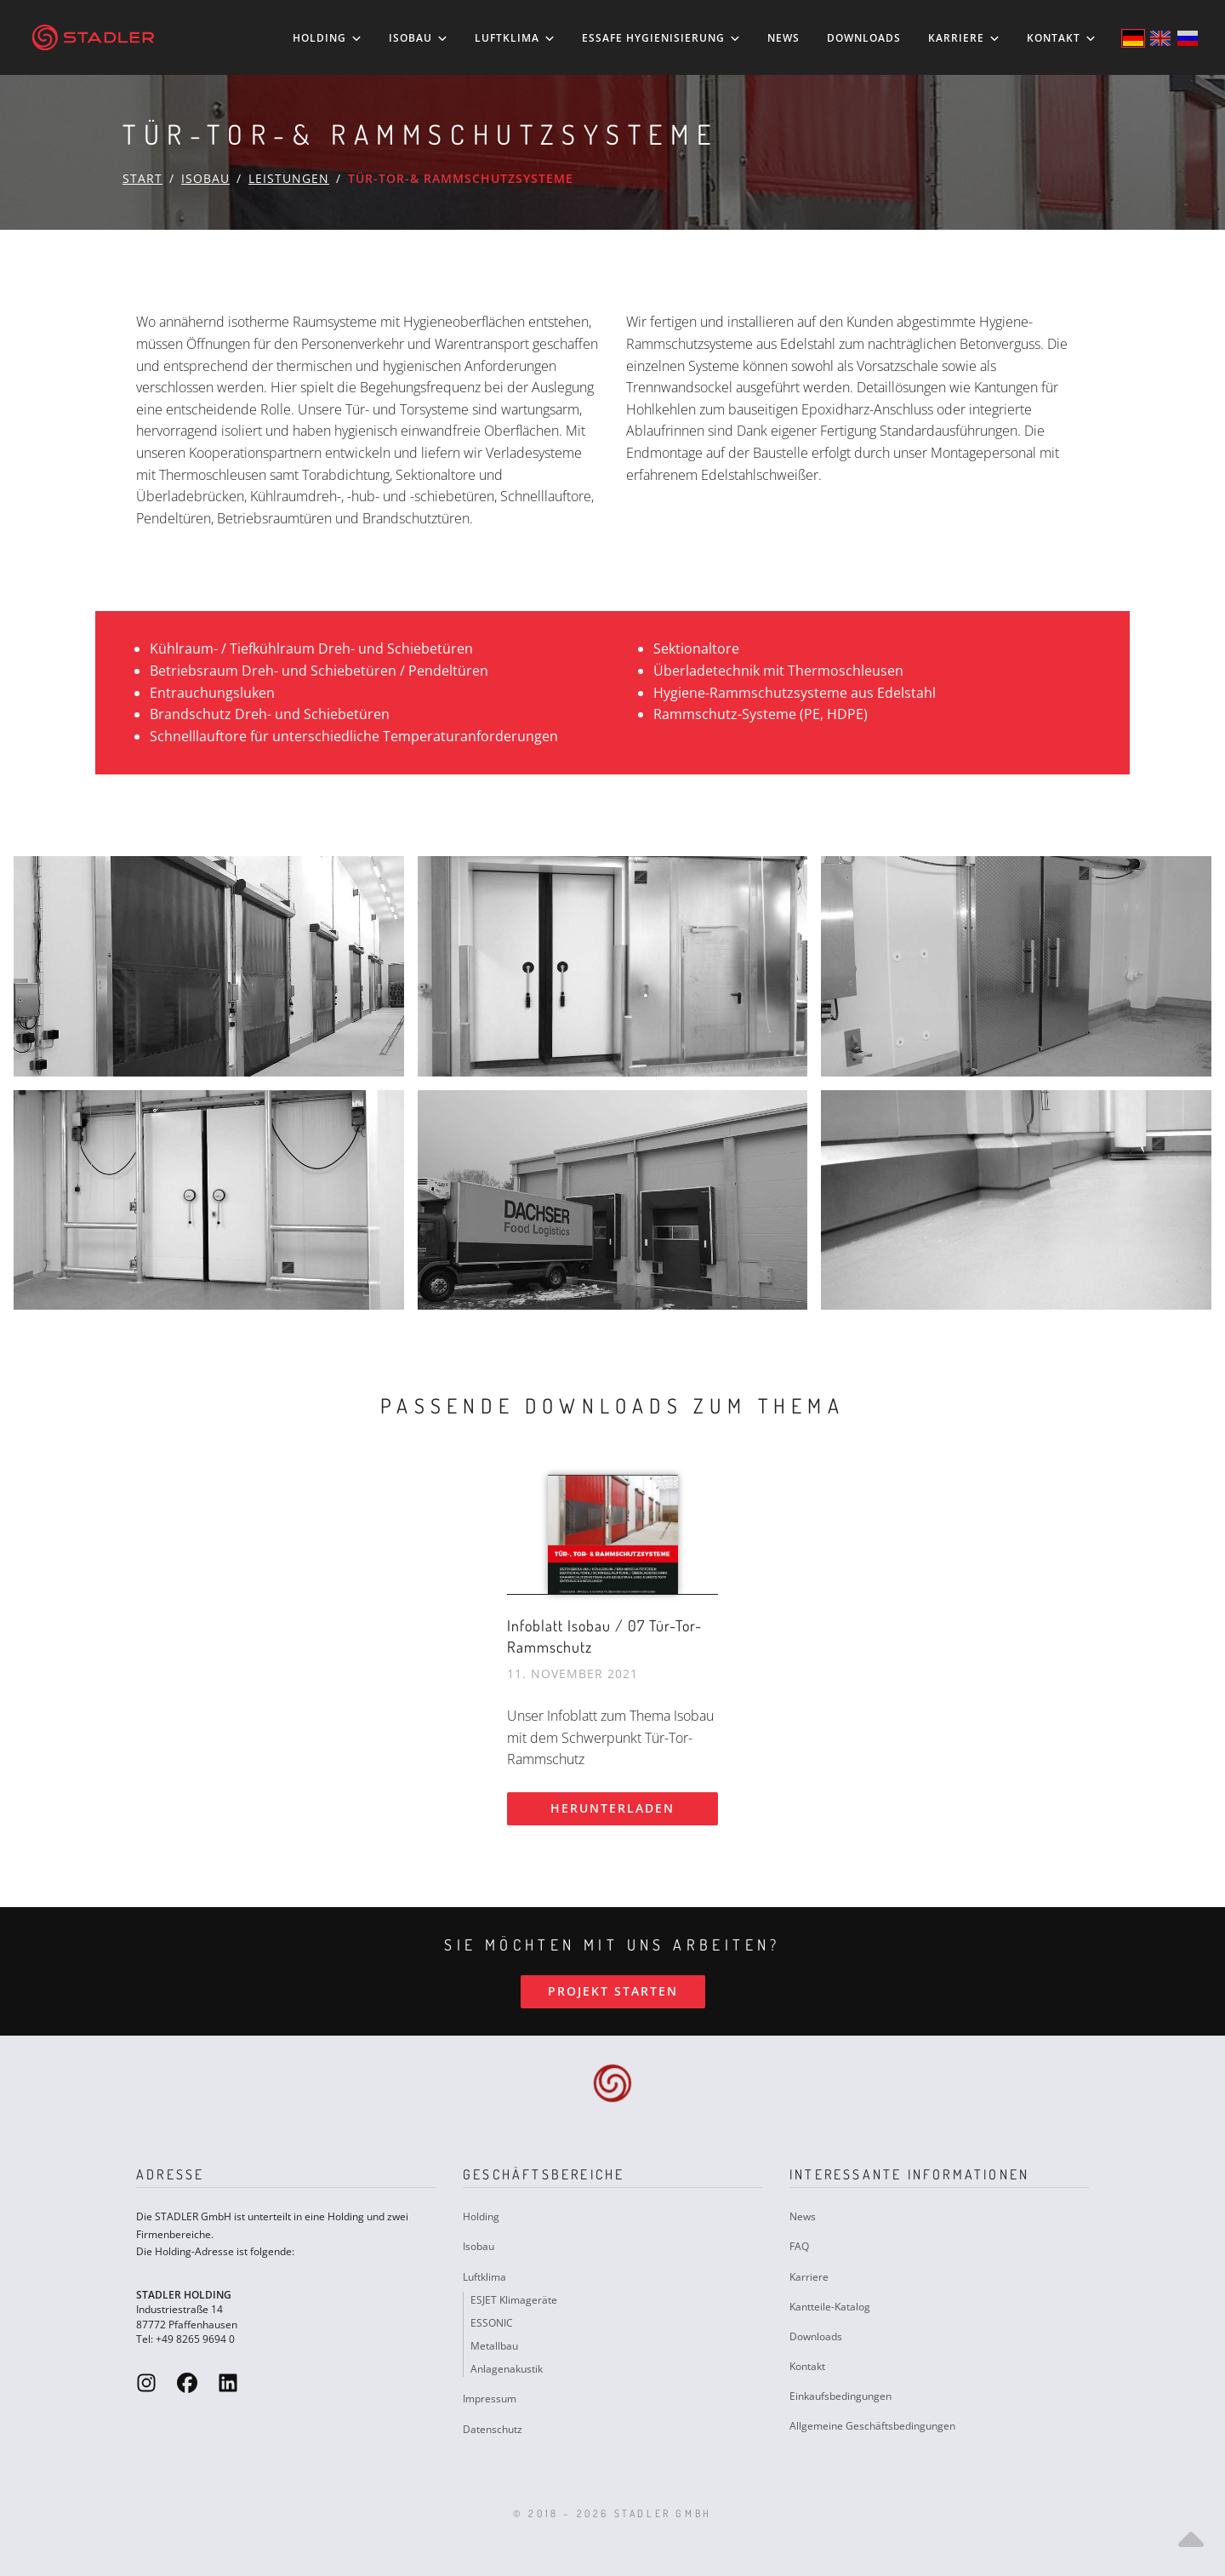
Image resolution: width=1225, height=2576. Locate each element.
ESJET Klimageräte (513, 2300)
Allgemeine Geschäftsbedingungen (872, 2426)
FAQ (799, 2246)
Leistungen (288, 178)
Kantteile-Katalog (829, 2306)
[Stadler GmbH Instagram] (146, 2382)
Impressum (489, 2398)
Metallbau (494, 2346)
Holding (327, 38)
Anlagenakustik (506, 2369)
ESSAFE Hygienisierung (661, 38)
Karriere (964, 38)
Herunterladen (612, 1808)
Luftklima (515, 38)
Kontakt (1061, 38)
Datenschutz (492, 2429)
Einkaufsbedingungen (840, 2396)
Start (142, 178)
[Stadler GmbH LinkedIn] (228, 2382)
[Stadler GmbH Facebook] (187, 2382)
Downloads (864, 38)
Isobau (418, 38)
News (783, 38)
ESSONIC (491, 2323)
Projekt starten (613, 1991)
